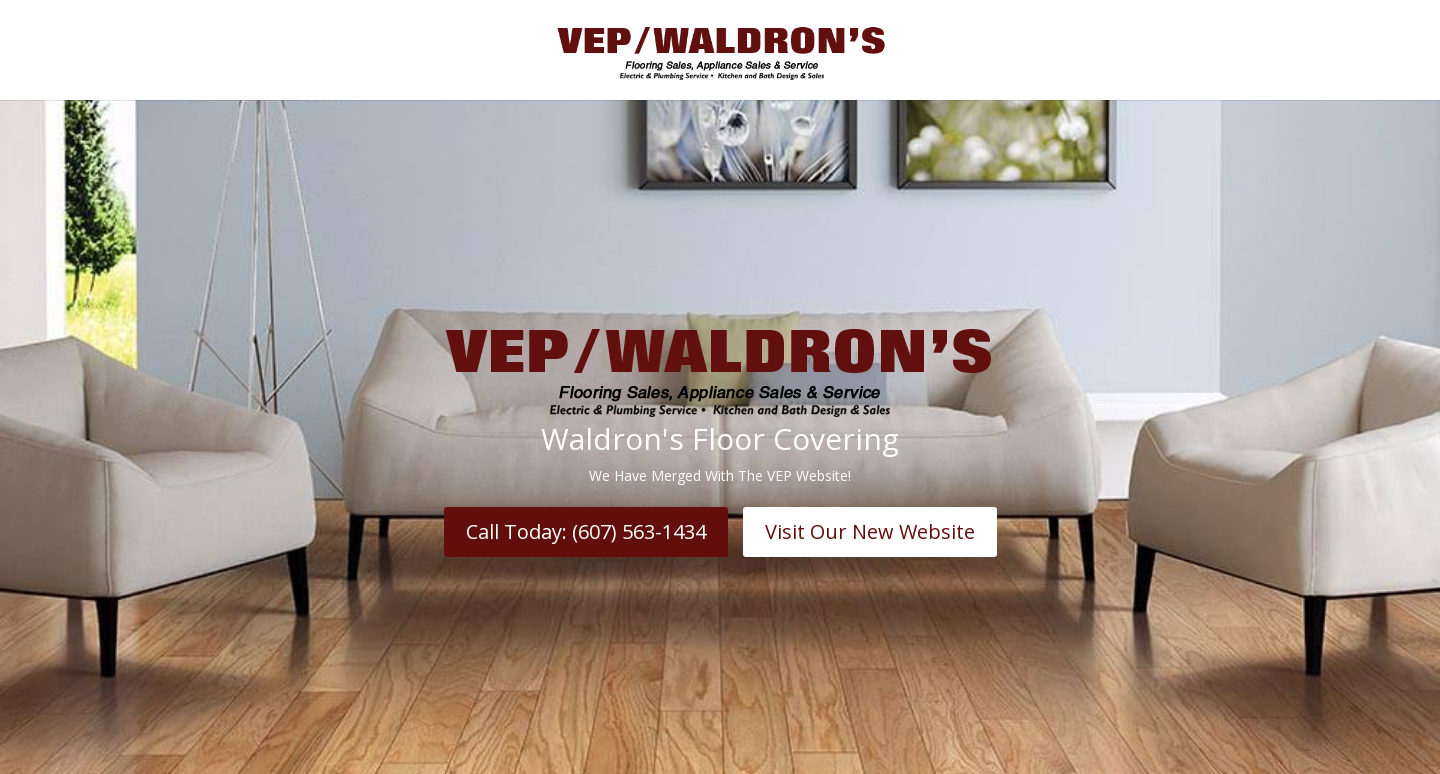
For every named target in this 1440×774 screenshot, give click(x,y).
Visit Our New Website (870, 531)
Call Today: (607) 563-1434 (586, 531)
